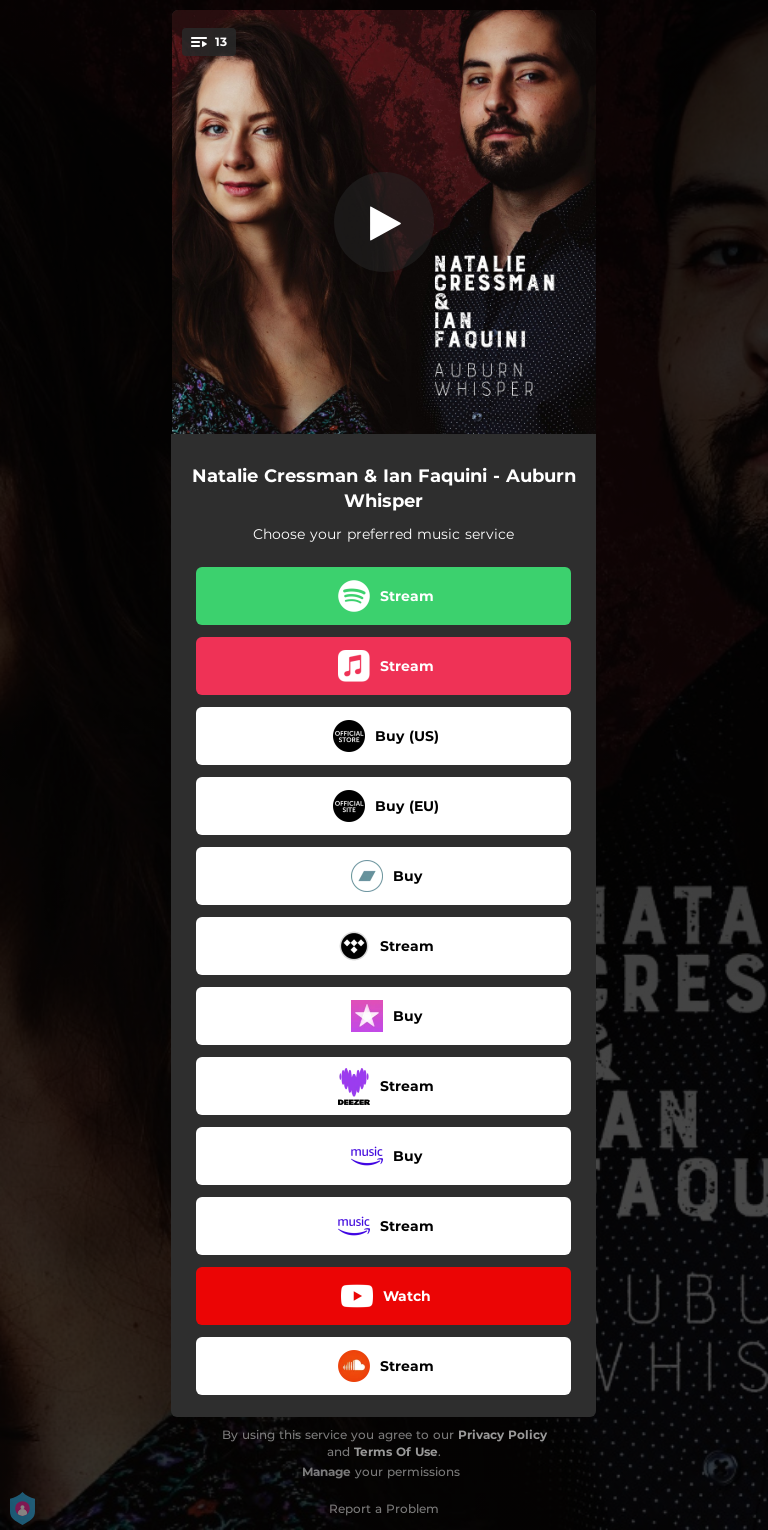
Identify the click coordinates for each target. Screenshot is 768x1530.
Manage (326, 1471)
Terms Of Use (396, 1451)
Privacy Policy (502, 1434)
